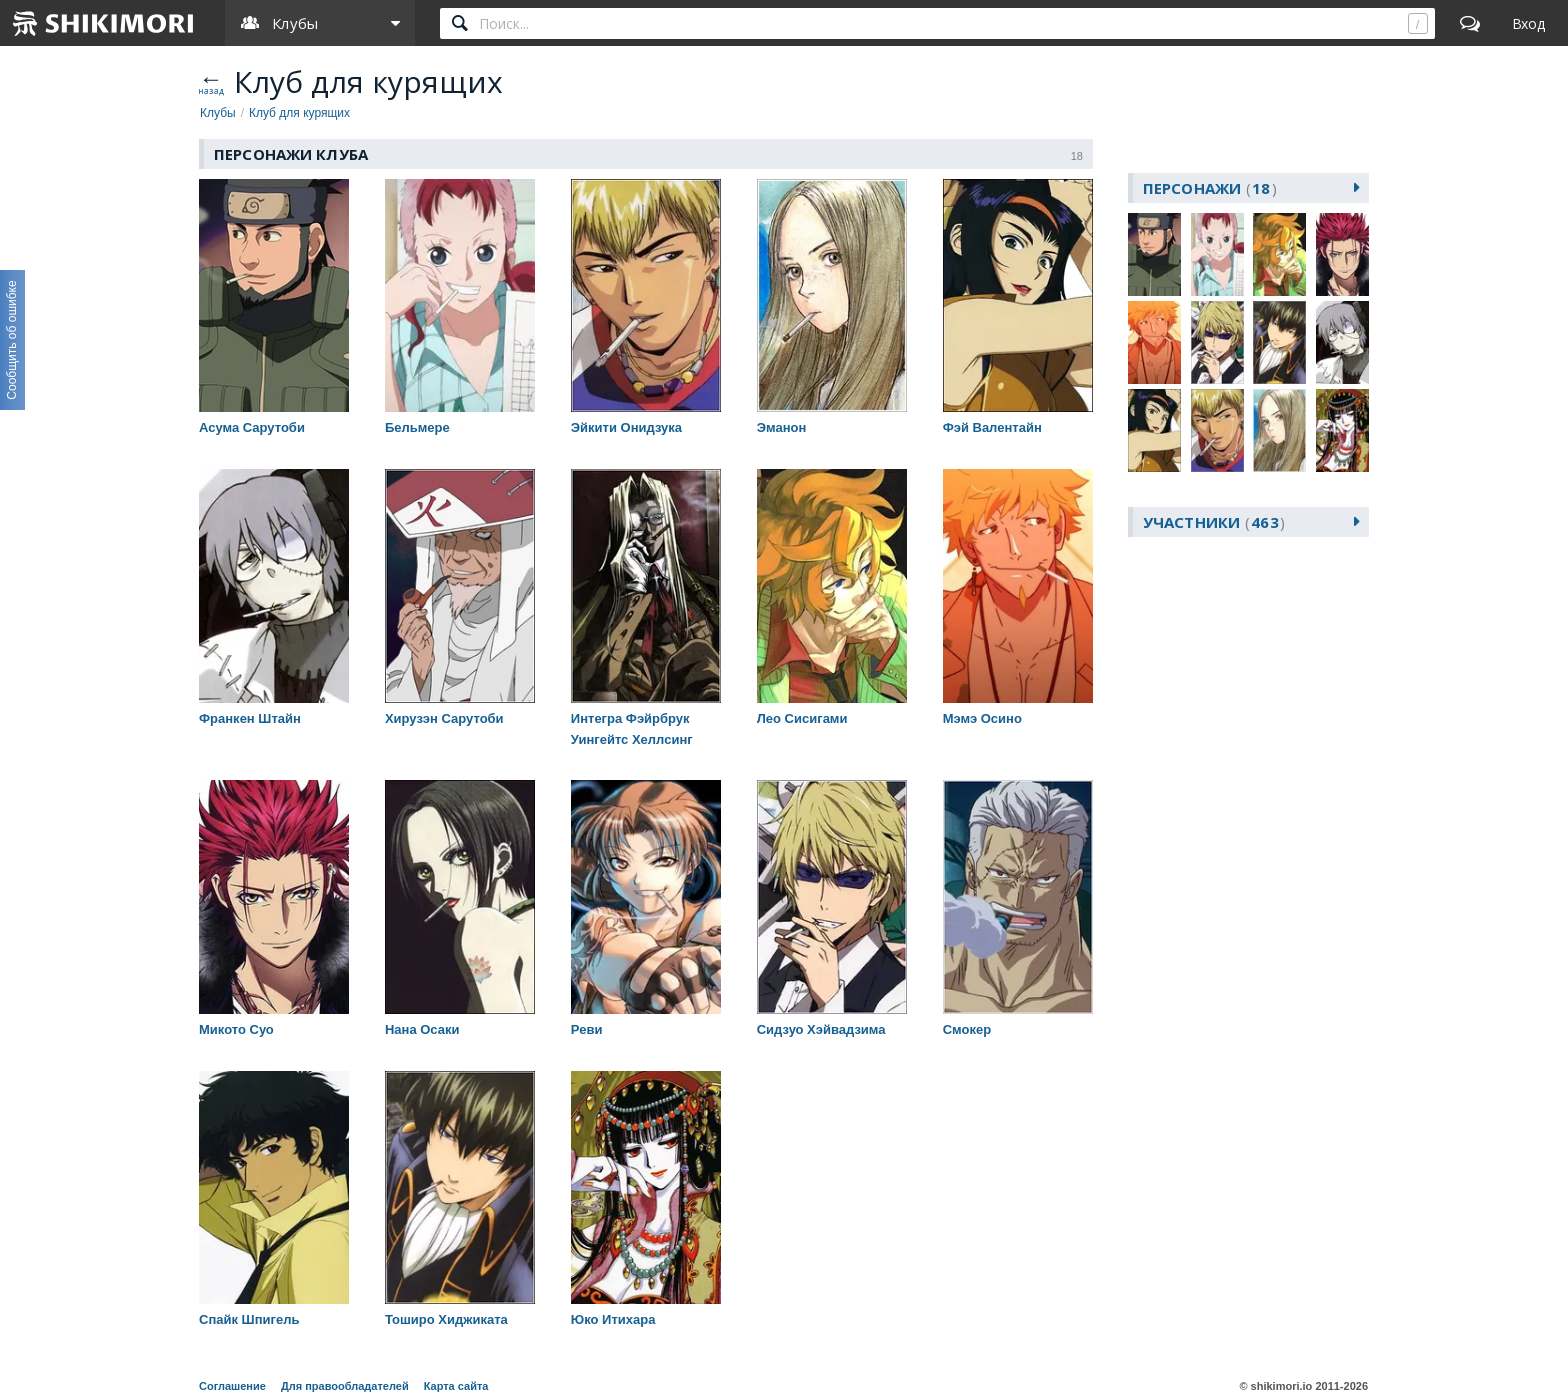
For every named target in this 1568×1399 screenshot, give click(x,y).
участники (1214, 522)
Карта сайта (456, 1386)
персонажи (1210, 188)
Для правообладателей (345, 1386)
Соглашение (232, 1386)
